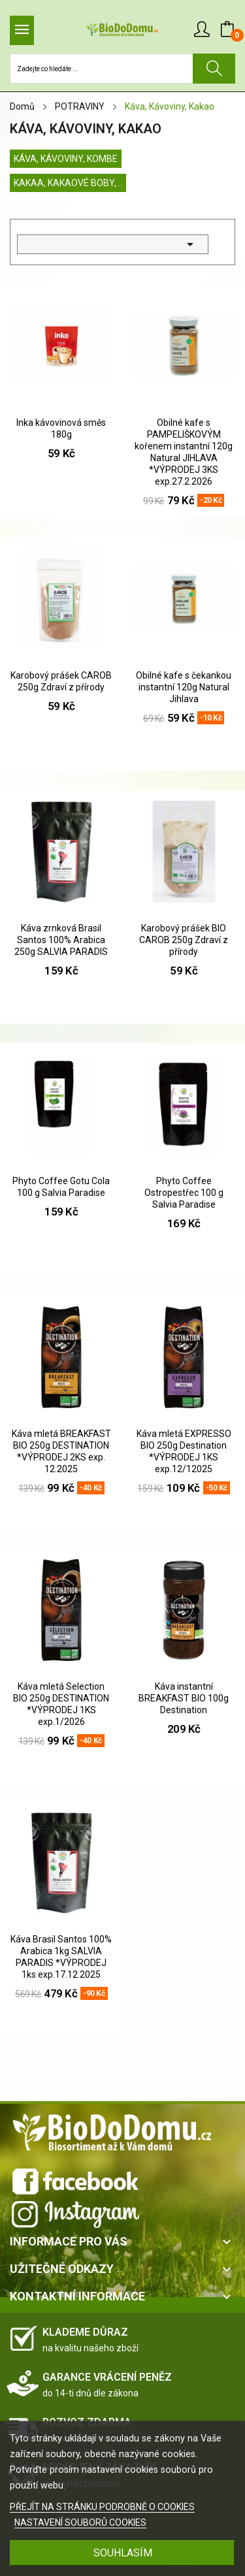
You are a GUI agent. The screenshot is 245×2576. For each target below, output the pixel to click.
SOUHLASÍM (122, 2553)
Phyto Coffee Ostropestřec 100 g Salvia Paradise (183, 1193)
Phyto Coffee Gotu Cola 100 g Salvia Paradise (61, 1187)
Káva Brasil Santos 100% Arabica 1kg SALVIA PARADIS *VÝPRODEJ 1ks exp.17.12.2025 (61, 1957)
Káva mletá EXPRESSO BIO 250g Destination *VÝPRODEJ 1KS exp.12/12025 (184, 1451)
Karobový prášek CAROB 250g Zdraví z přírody (61, 681)
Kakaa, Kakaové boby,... (68, 183)
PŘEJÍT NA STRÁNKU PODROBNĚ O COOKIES (102, 2507)
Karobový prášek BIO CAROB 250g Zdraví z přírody (183, 940)
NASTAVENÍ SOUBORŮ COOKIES (80, 2522)
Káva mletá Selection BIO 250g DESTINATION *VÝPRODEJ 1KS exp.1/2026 (61, 1704)
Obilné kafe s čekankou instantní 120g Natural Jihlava (183, 687)
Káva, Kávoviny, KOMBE (66, 158)
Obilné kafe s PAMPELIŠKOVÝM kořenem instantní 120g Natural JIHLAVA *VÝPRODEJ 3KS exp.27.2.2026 (184, 452)
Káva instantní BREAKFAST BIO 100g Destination (184, 1698)
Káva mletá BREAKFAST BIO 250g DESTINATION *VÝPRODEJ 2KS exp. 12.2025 (61, 1451)
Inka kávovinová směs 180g (61, 428)
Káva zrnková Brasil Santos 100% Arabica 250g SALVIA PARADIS (61, 940)
